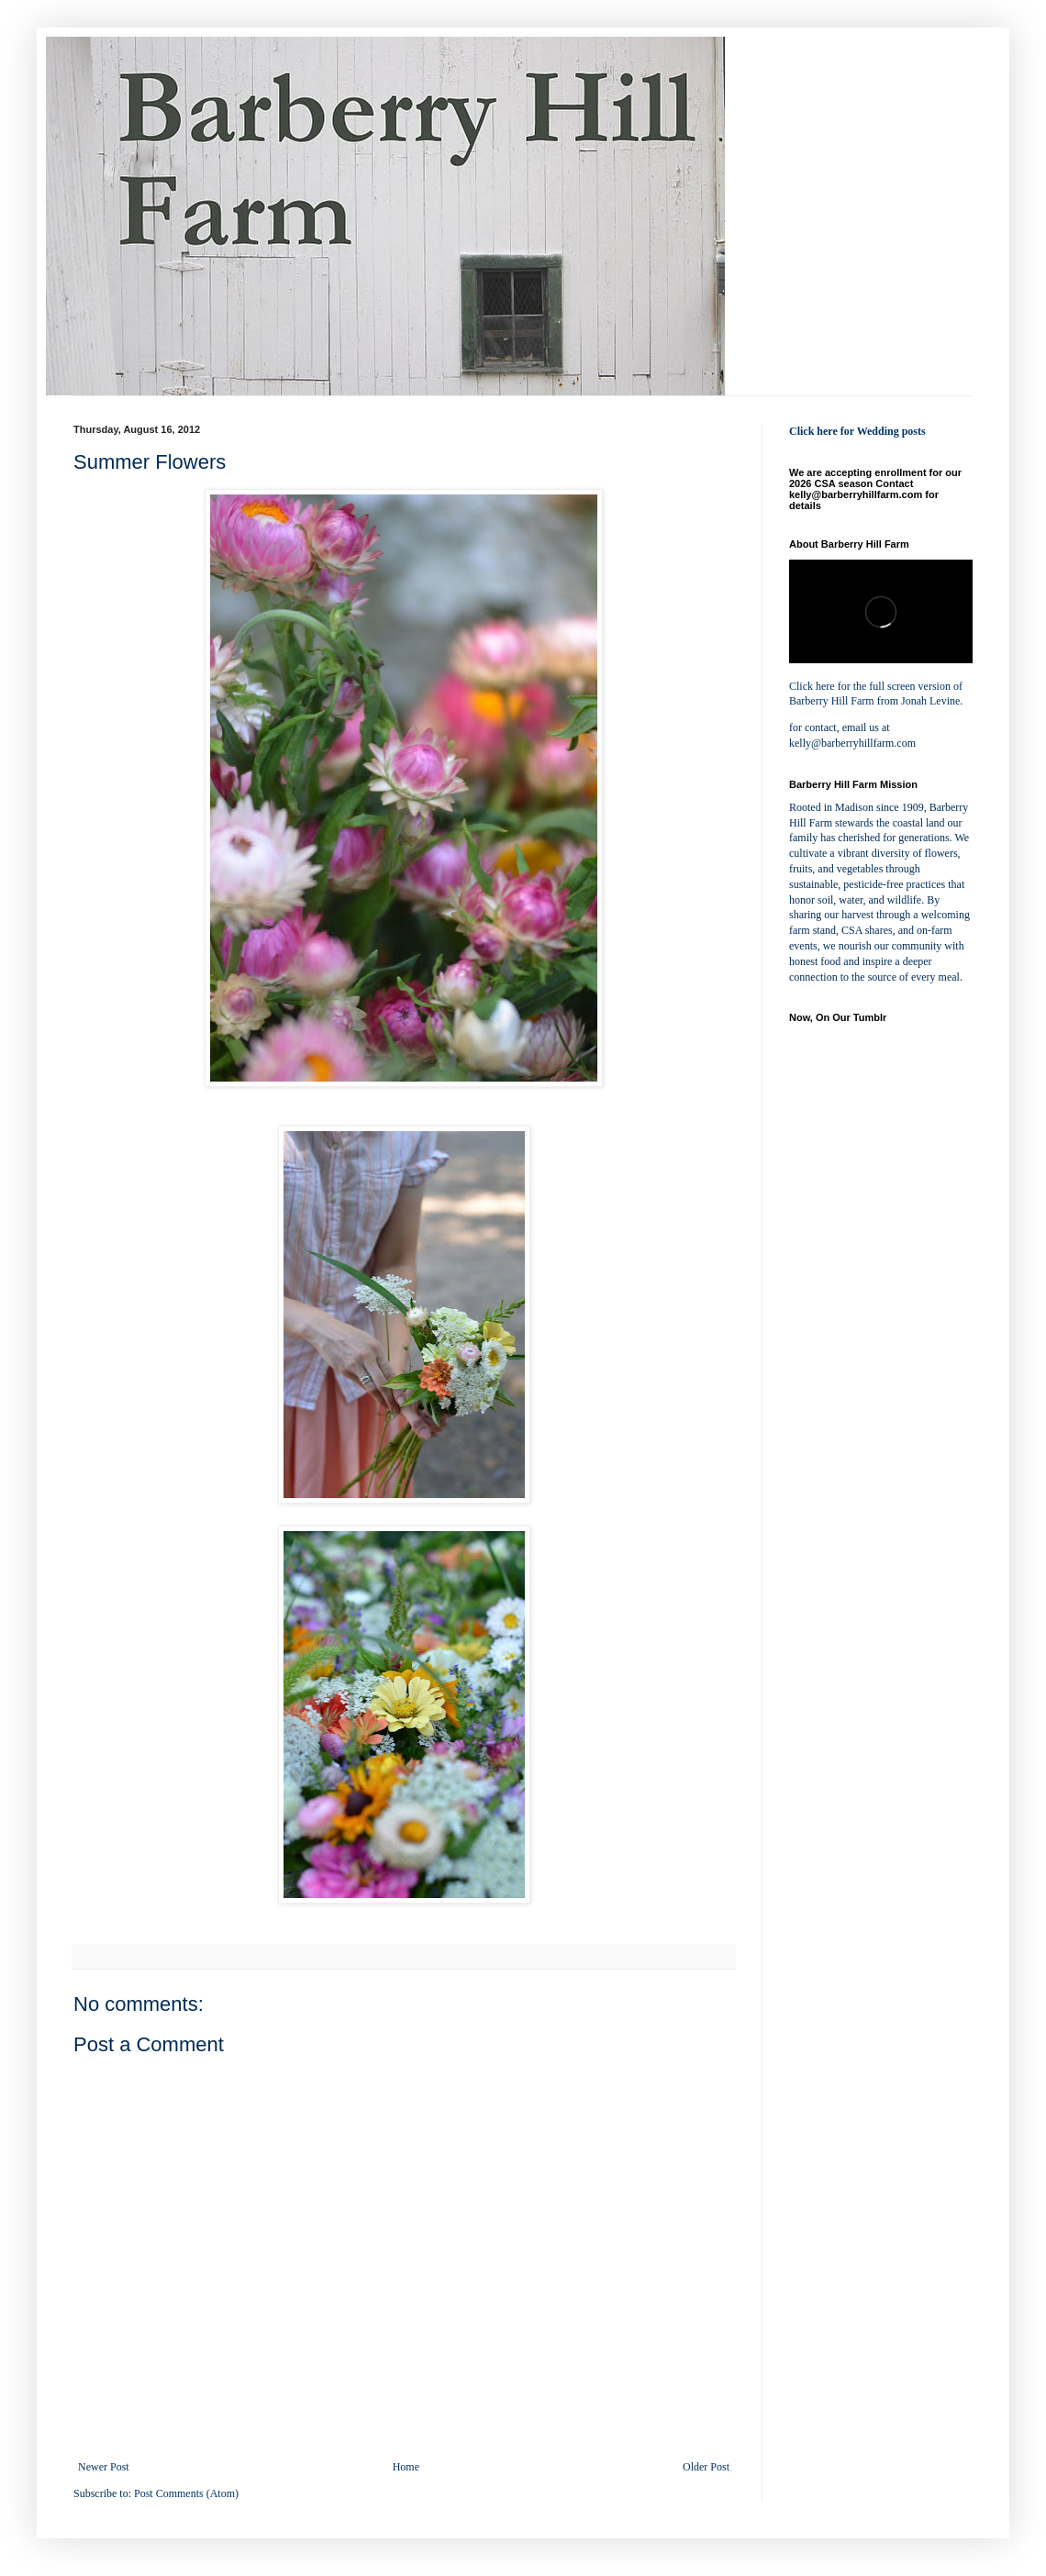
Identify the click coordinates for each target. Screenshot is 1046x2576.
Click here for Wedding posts (857, 431)
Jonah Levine (930, 700)
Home (406, 2466)
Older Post (706, 2466)
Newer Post (103, 2466)
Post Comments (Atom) (186, 2493)
